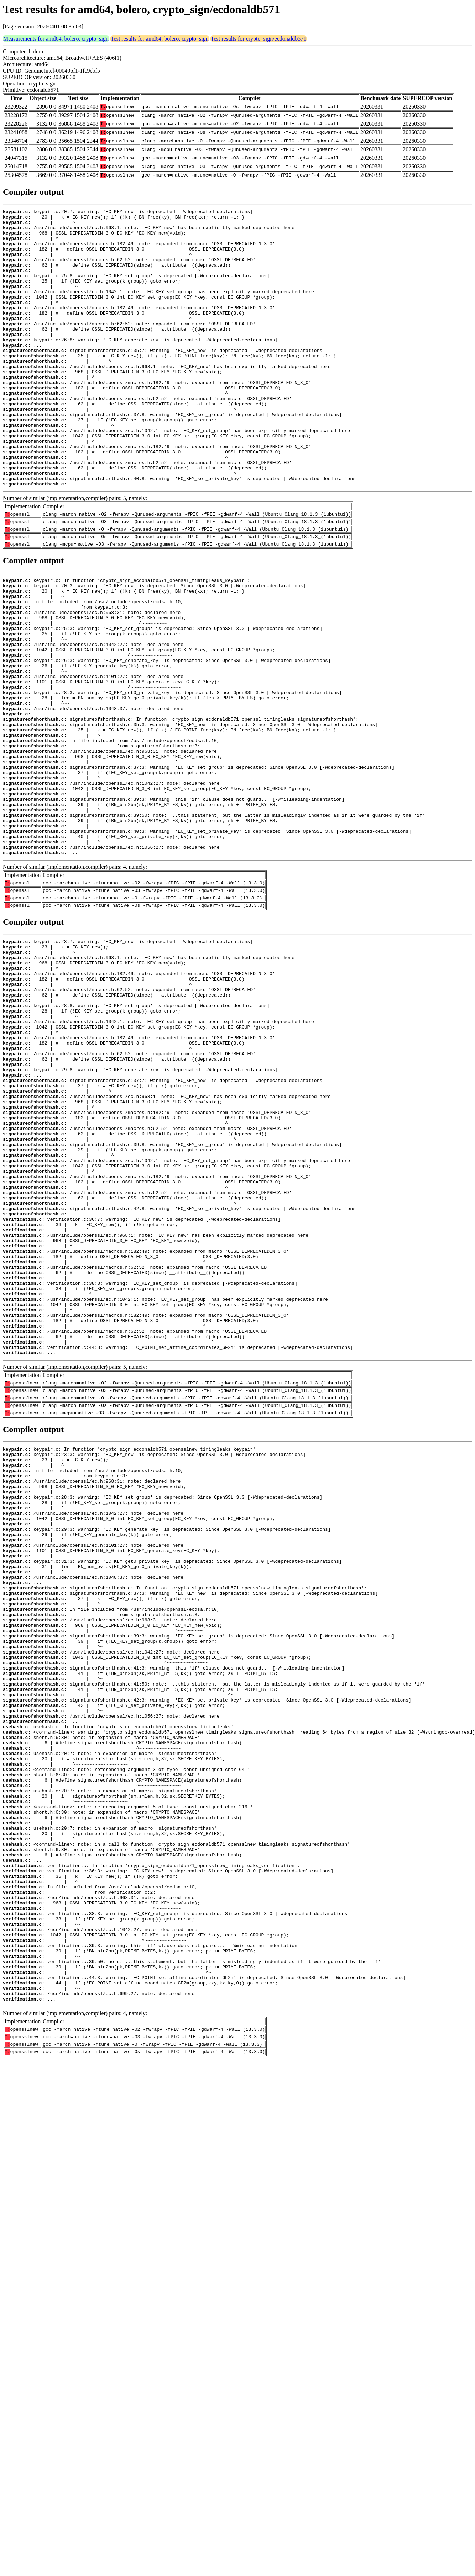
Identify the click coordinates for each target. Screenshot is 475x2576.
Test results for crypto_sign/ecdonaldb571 (259, 39)
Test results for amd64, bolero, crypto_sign (160, 39)
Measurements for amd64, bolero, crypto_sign (56, 39)
